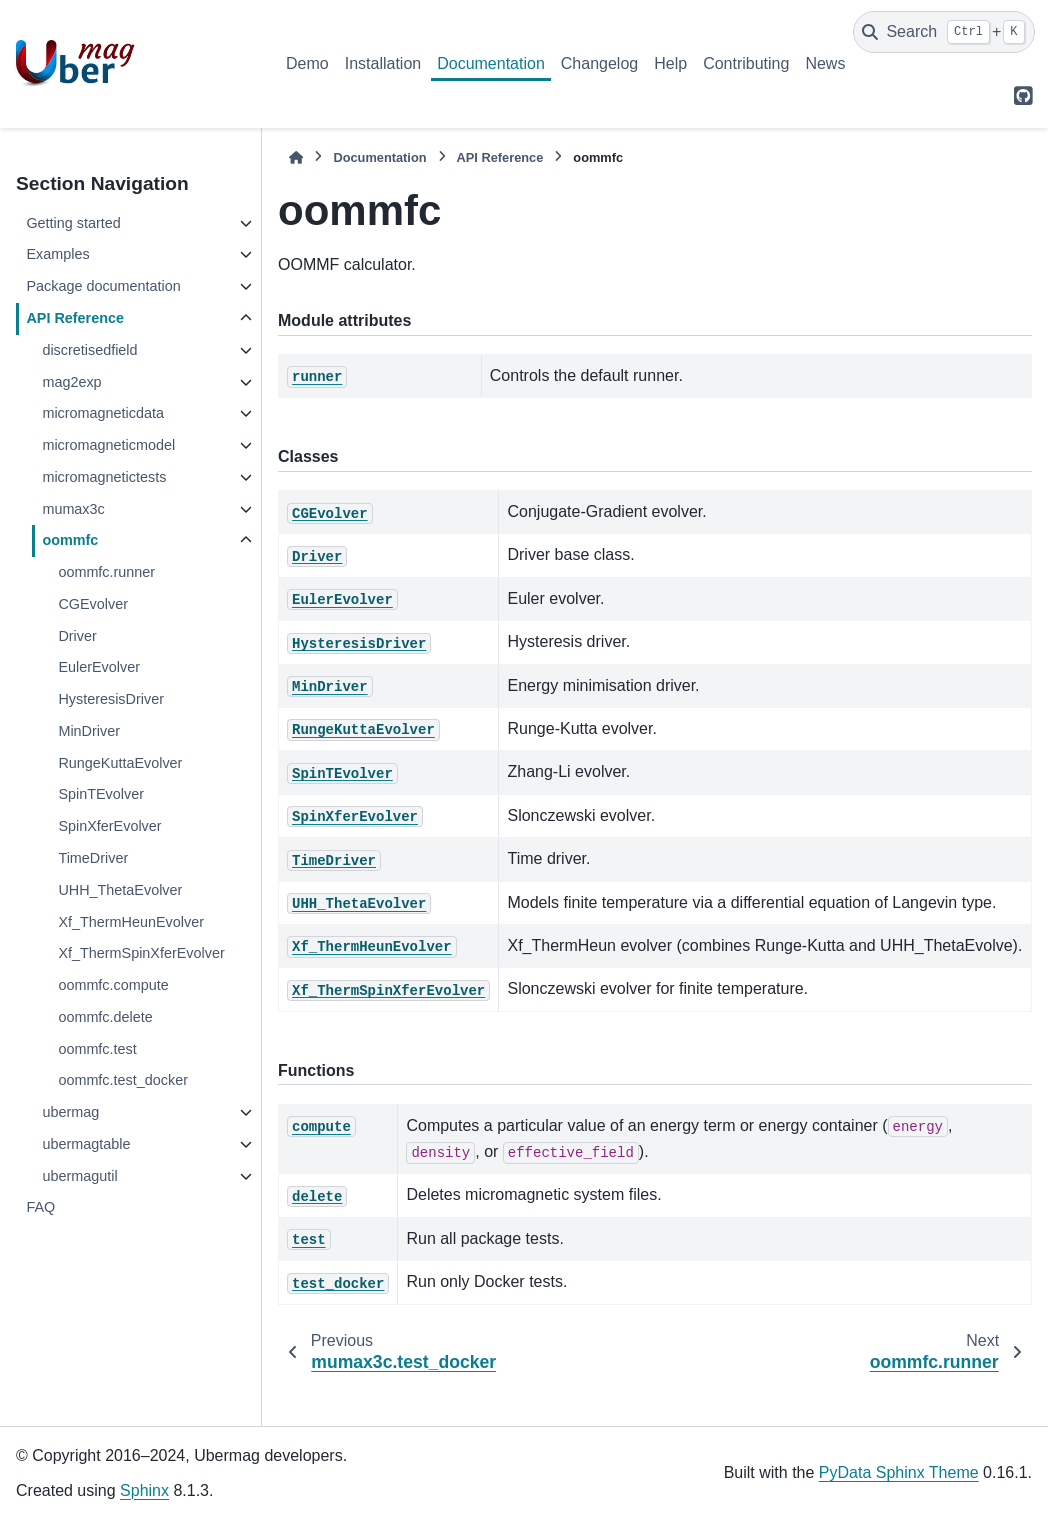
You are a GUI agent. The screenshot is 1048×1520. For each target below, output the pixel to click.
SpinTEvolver (101, 794)
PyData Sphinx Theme (899, 1472)
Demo (307, 63)
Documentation (491, 63)
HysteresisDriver (111, 699)
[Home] (296, 157)
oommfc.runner (106, 572)
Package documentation (103, 286)
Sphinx (144, 1490)
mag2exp (71, 382)
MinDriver (89, 731)
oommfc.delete (105, 1017)
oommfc (70, 540)
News (825, 63)
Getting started (73, 223)
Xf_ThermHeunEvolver (131, 922)
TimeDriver (93, 858)
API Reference (75, 318)
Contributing (746, 63)
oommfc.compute (113, 985)
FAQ (40, 1207)
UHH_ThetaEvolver (120, 890)
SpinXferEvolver (109, 826)
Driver (77, 636)
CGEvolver (93, 604)
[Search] (944, 32)
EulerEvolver (99, 667)
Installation (383, 63)
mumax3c (73, 509)
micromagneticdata (103, 413)
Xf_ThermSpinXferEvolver (141, 953)
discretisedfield (89, 350)
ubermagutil (79, 1176)
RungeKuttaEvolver (120, 763)
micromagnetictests (104, 477)
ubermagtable (86, 1144)
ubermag (70, 1112)
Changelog (599, 63)
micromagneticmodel (108, 445)
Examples (57, 254)
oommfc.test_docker (123, 1080)
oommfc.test (97, 1049)
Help (670, 63)
